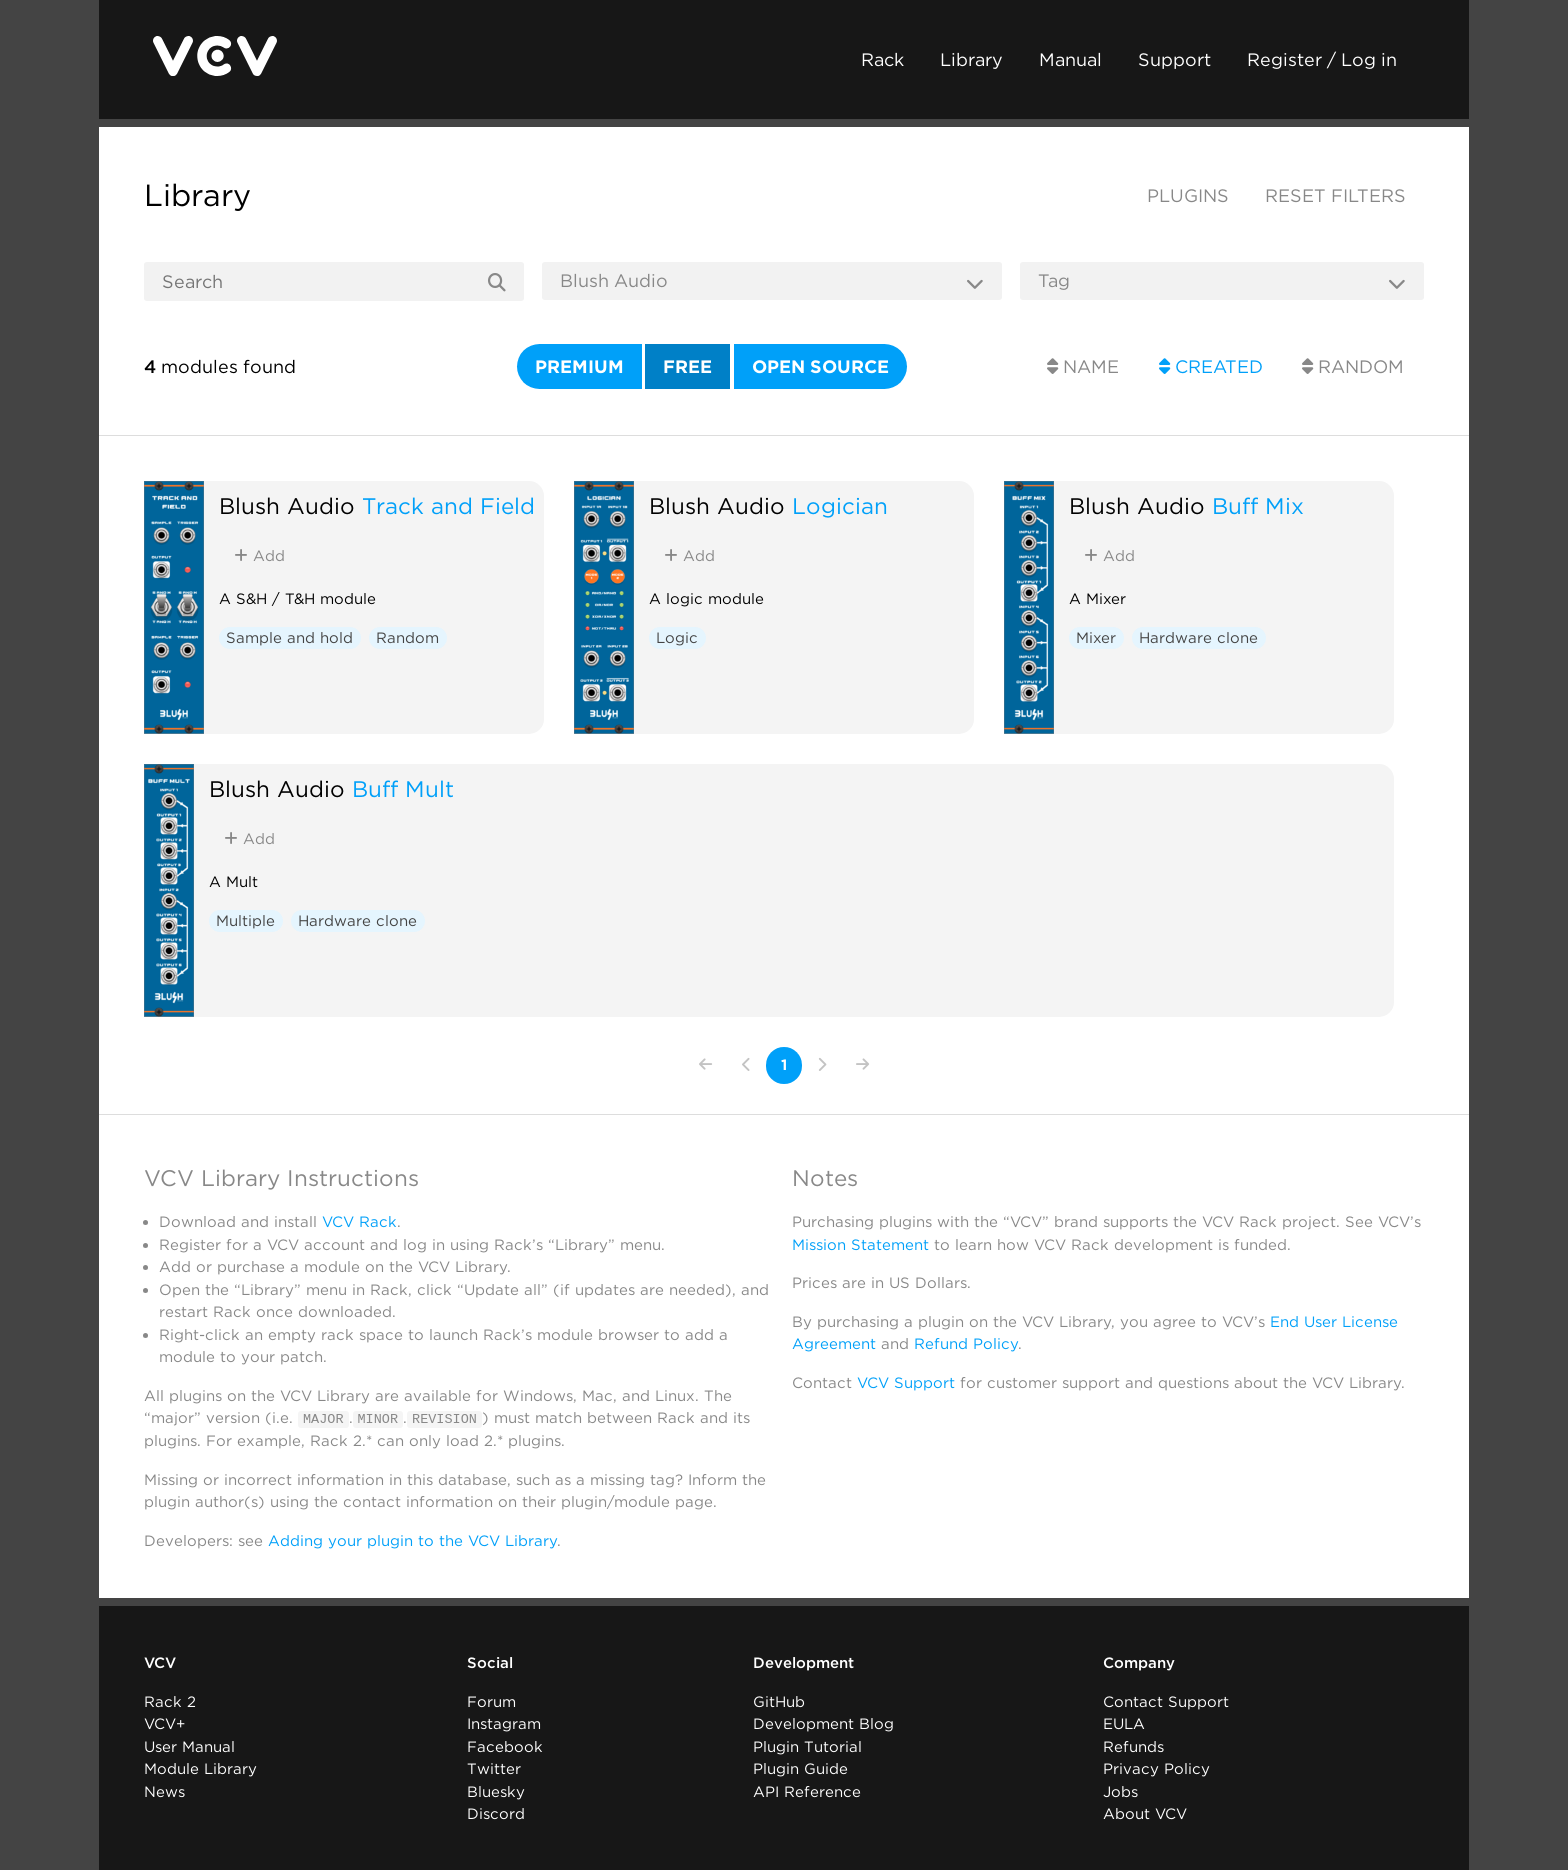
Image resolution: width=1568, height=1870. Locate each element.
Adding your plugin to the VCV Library (412, 1540)
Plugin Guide (800, 1769)
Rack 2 (170, 1701)
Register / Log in (1322, 59)
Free (687, 366)
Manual (1070, 59)
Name (1083, 366)
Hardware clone (1198, 638)
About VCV (1145, 1814)
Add (259, 556)
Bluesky (496, 1791)
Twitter (494, 1769)
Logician (840, 505)
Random (1353, 366)
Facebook (505, 1746)
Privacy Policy (1156, 1769)
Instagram (504, 1724)
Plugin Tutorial (807, 1746)
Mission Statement (860, 1245)
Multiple (245, 921)
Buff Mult (403, 788)
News (164, 1791)
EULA (1124, 1724)
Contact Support (1166, 1701)
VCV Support (906, 1383)
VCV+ (164, 1724)
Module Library (200, 1769)
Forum (491, 1701)
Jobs (1120, 1791)
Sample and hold (289, 638)
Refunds (1133, 1746)
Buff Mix (1258, 505)
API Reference (807, 1791)
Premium (579, 366)
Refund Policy (966, 1344)
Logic (677, 638)
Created (1211, 366)
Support (1174, 59)
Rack (882, 59)
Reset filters (1335, 195)
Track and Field (448, 505)
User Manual (189, 1746)
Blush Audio (287, 505)
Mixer (1096, 638)
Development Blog (823, 1724)
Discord (496, 1814)
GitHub (779, 1701)
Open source (820, 366)
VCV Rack (359, 1222)
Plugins (1188, 195)
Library (971, 59)
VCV (160, 1663)
